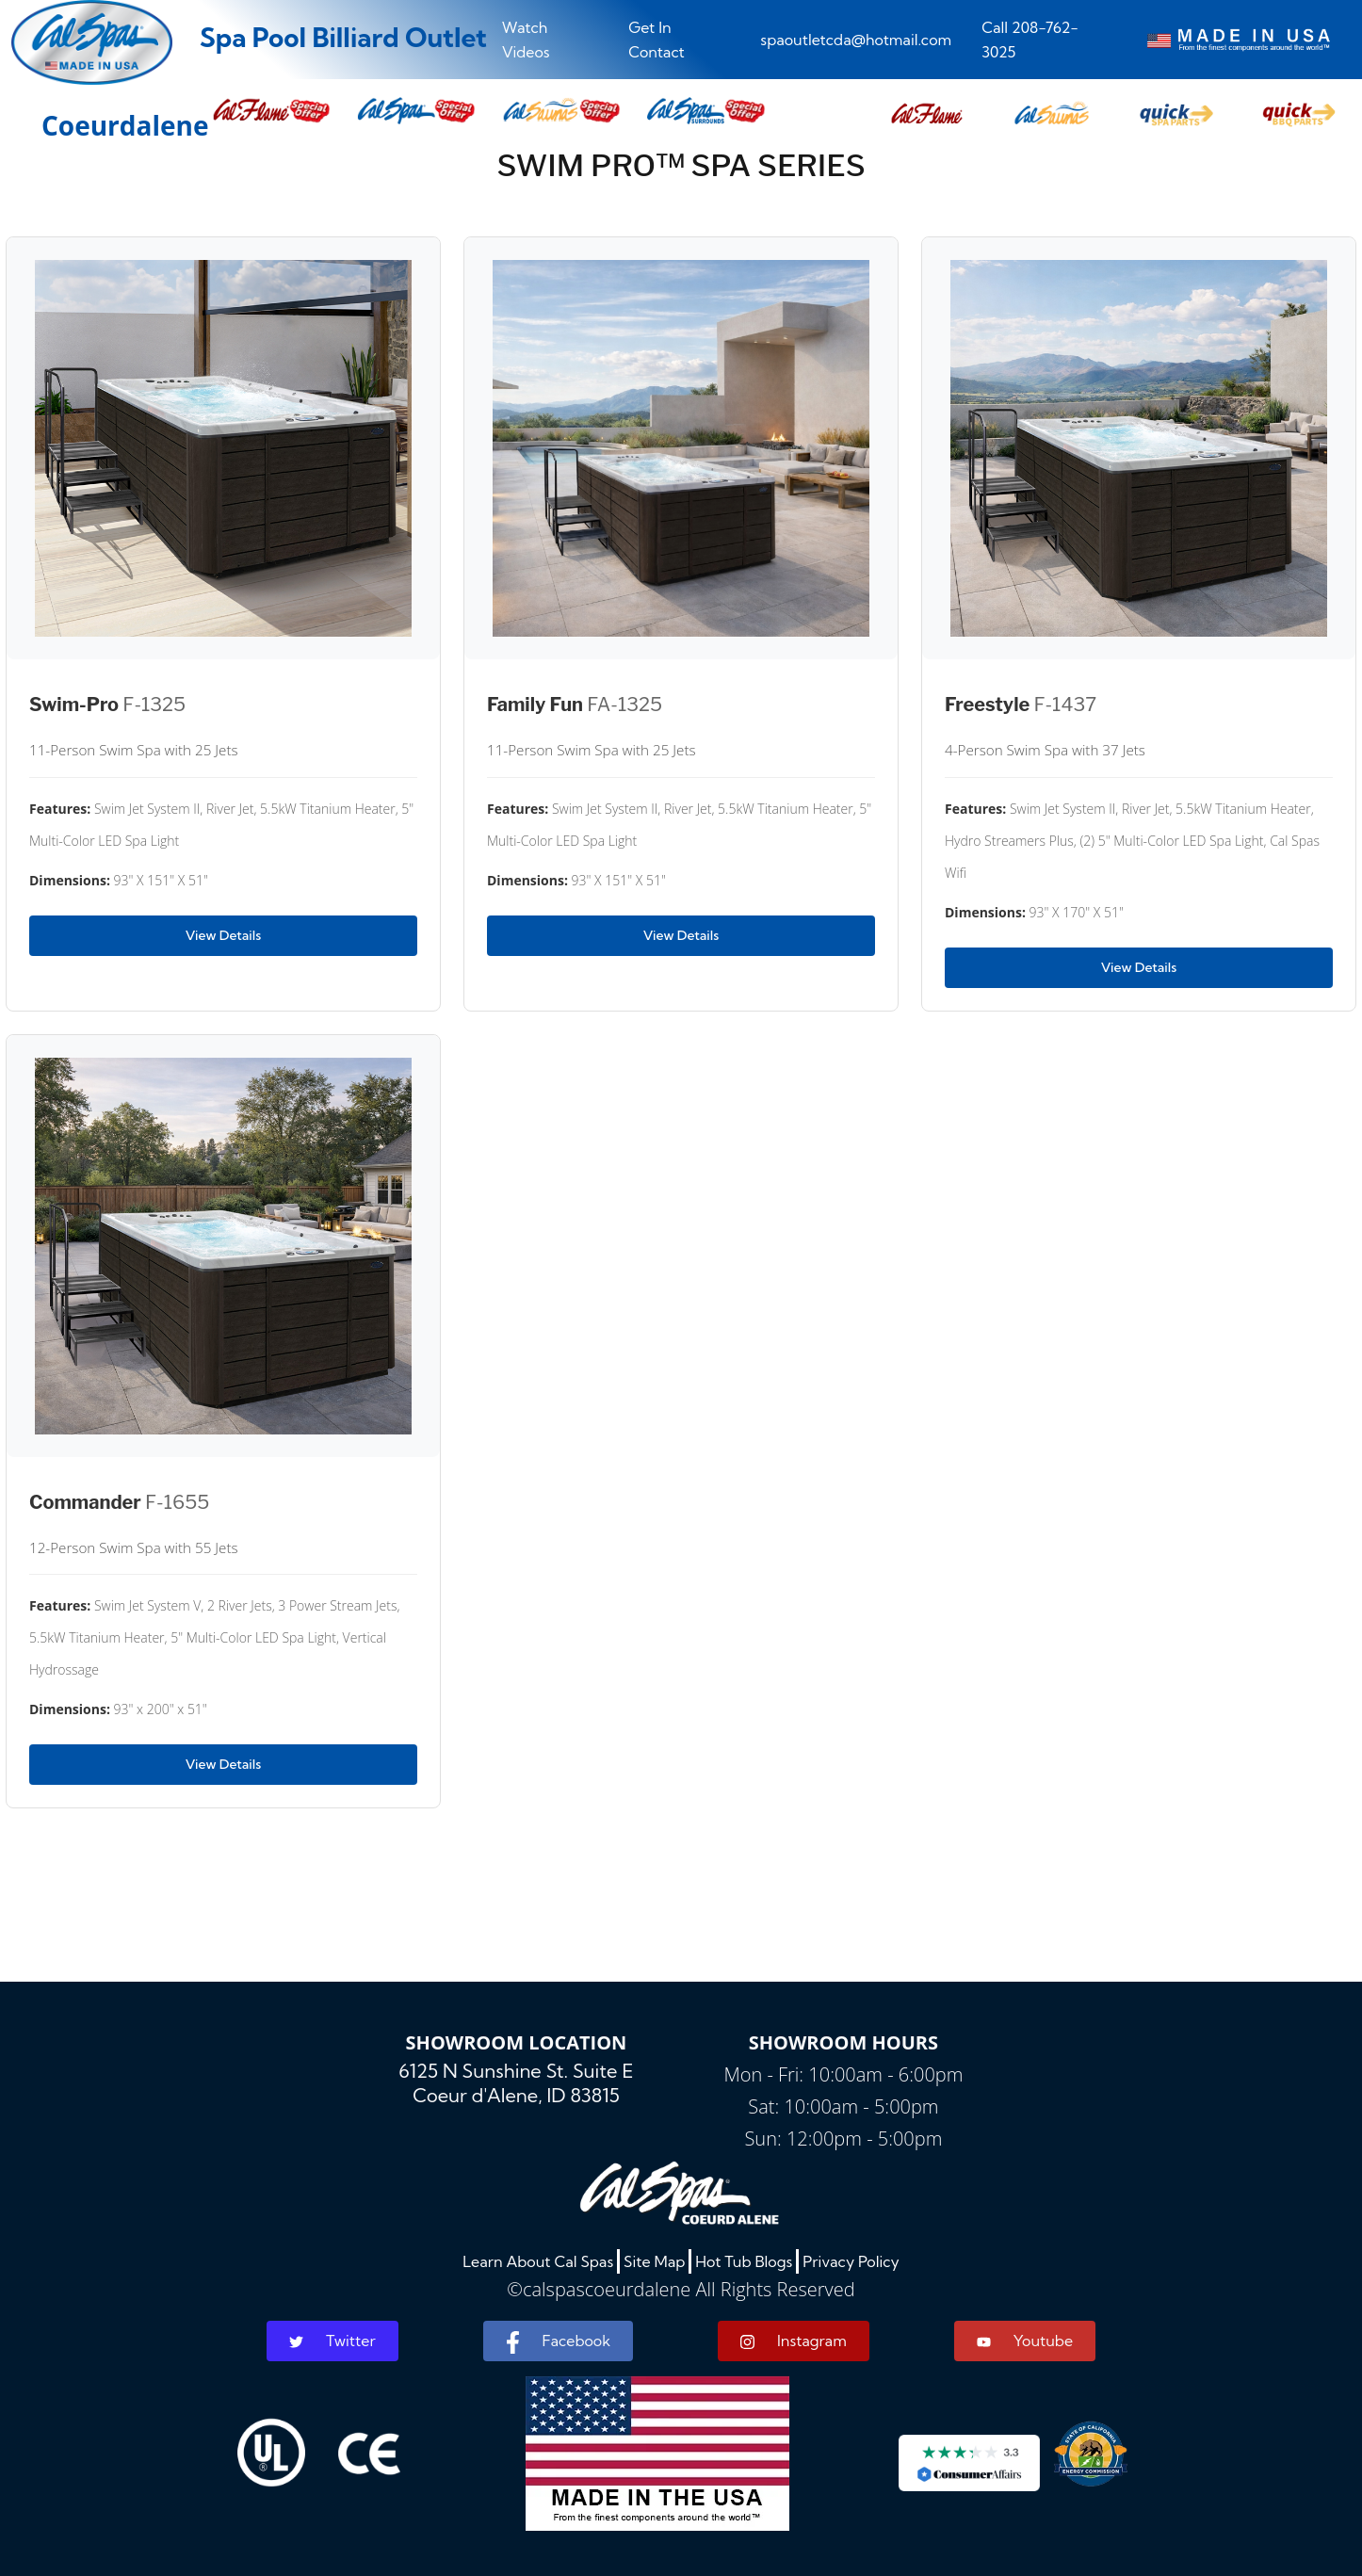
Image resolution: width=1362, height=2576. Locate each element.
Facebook (558, 2342)
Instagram (793, 2341)
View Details (223, 935)
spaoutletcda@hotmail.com (855, 39)
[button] (927, 110)
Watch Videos (526, 39)
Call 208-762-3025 (1029, 39)
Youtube (1025, 2340)
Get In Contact (656, 39)
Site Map (654, 2261)
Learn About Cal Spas (537, 2261)
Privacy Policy (851, 2261)
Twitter (332, 2340)
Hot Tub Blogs (743, 2261)
